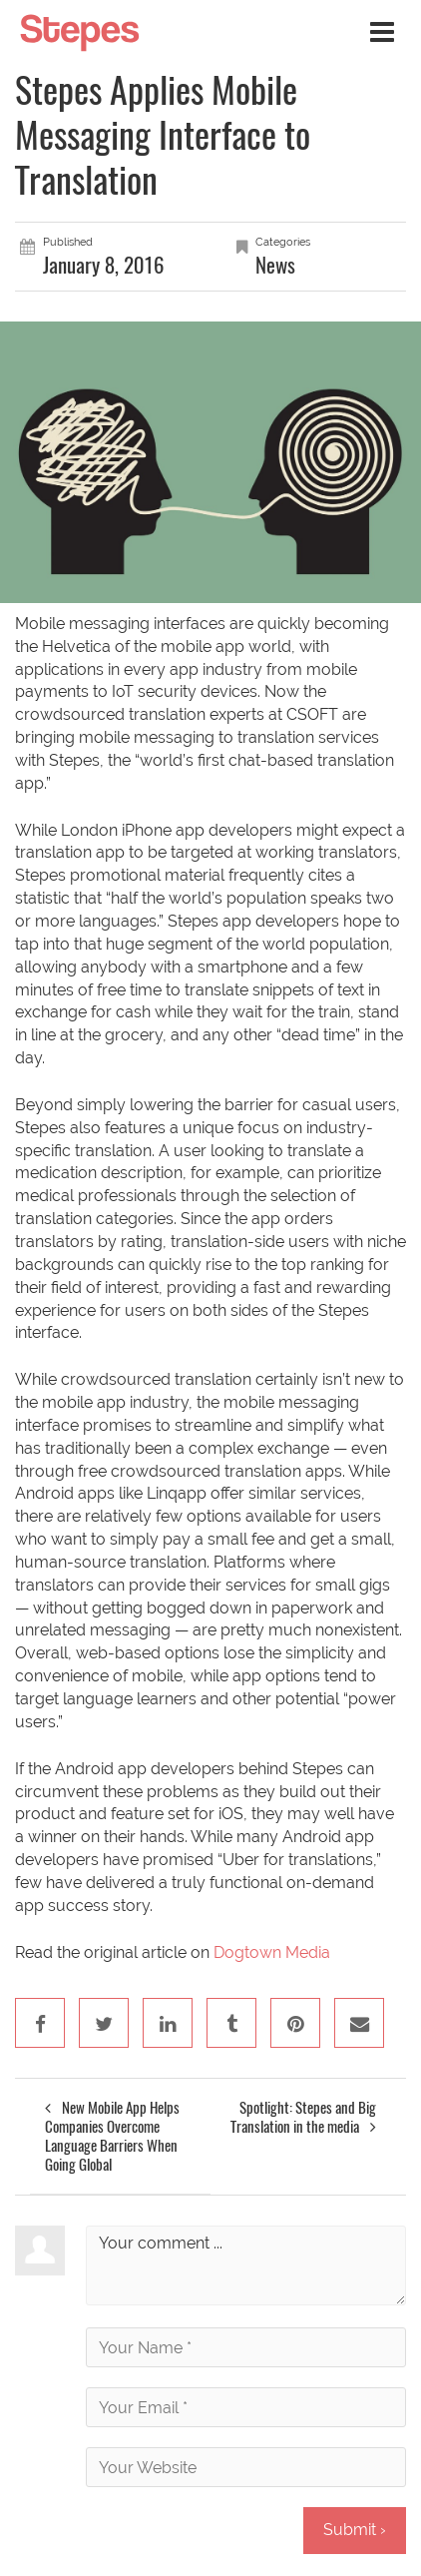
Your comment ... (246, 2265)
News (275, 265)
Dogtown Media (271, 1952)
